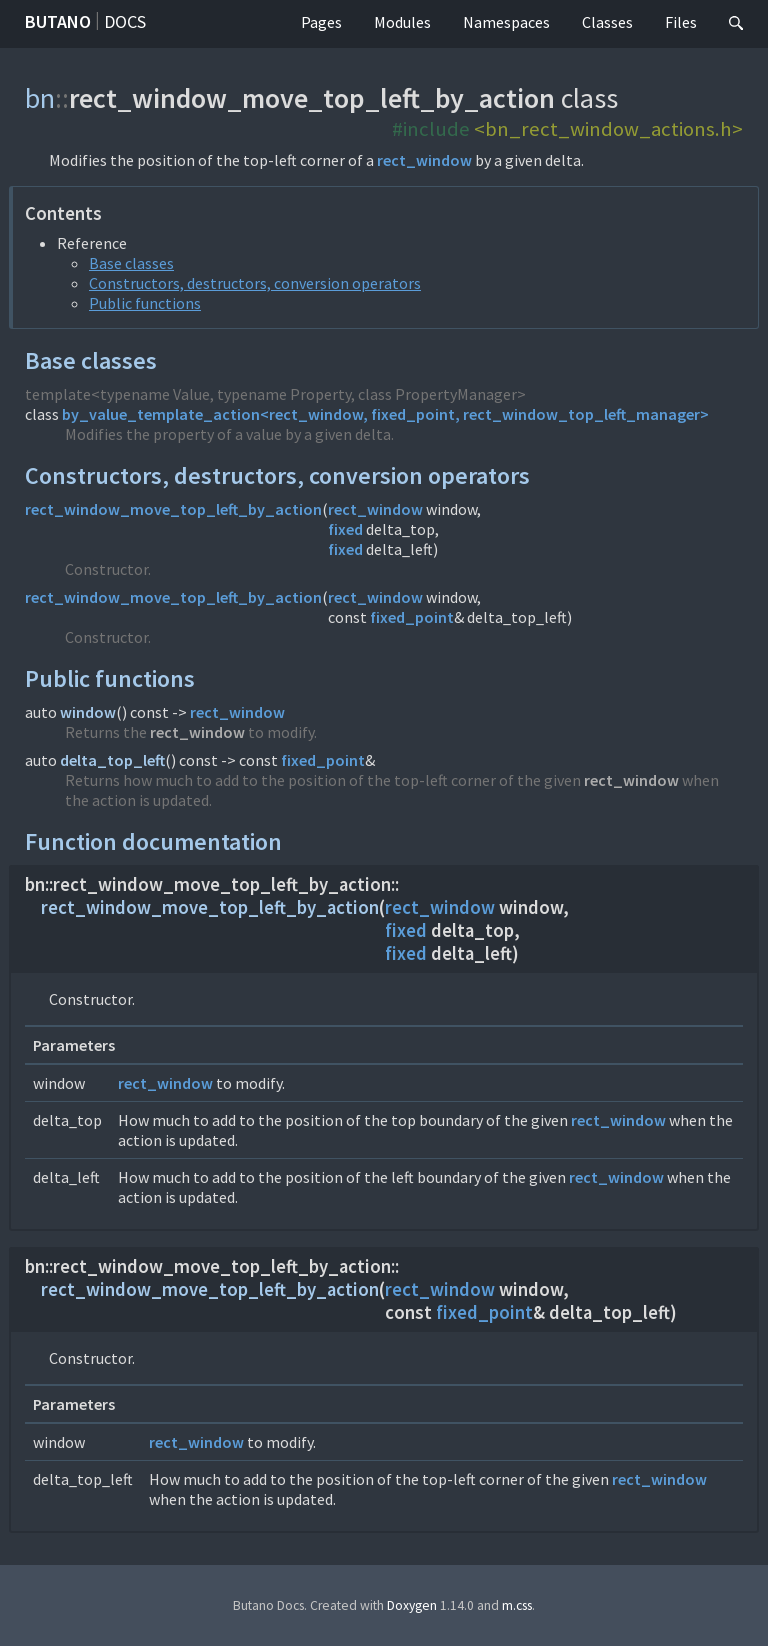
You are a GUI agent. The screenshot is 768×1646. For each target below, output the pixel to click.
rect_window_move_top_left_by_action (173, 509)
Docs (125, 21)
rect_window (424, 160)
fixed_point (412, 617)
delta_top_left (112, 760)
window (88, 712)
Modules (402, 22)
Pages (321, 22)
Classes (607, 22)
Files (681, 22)
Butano (58, 21)
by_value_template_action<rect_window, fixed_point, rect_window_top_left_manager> (385, 414)
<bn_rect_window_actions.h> (608, 129)
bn (40, 98)
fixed (345, 529)
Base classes (131, 263)
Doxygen (412, 1605)
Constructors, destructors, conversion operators (255, 283)
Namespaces (506, 22)
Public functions (145, 303)
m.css (517, 1605)
